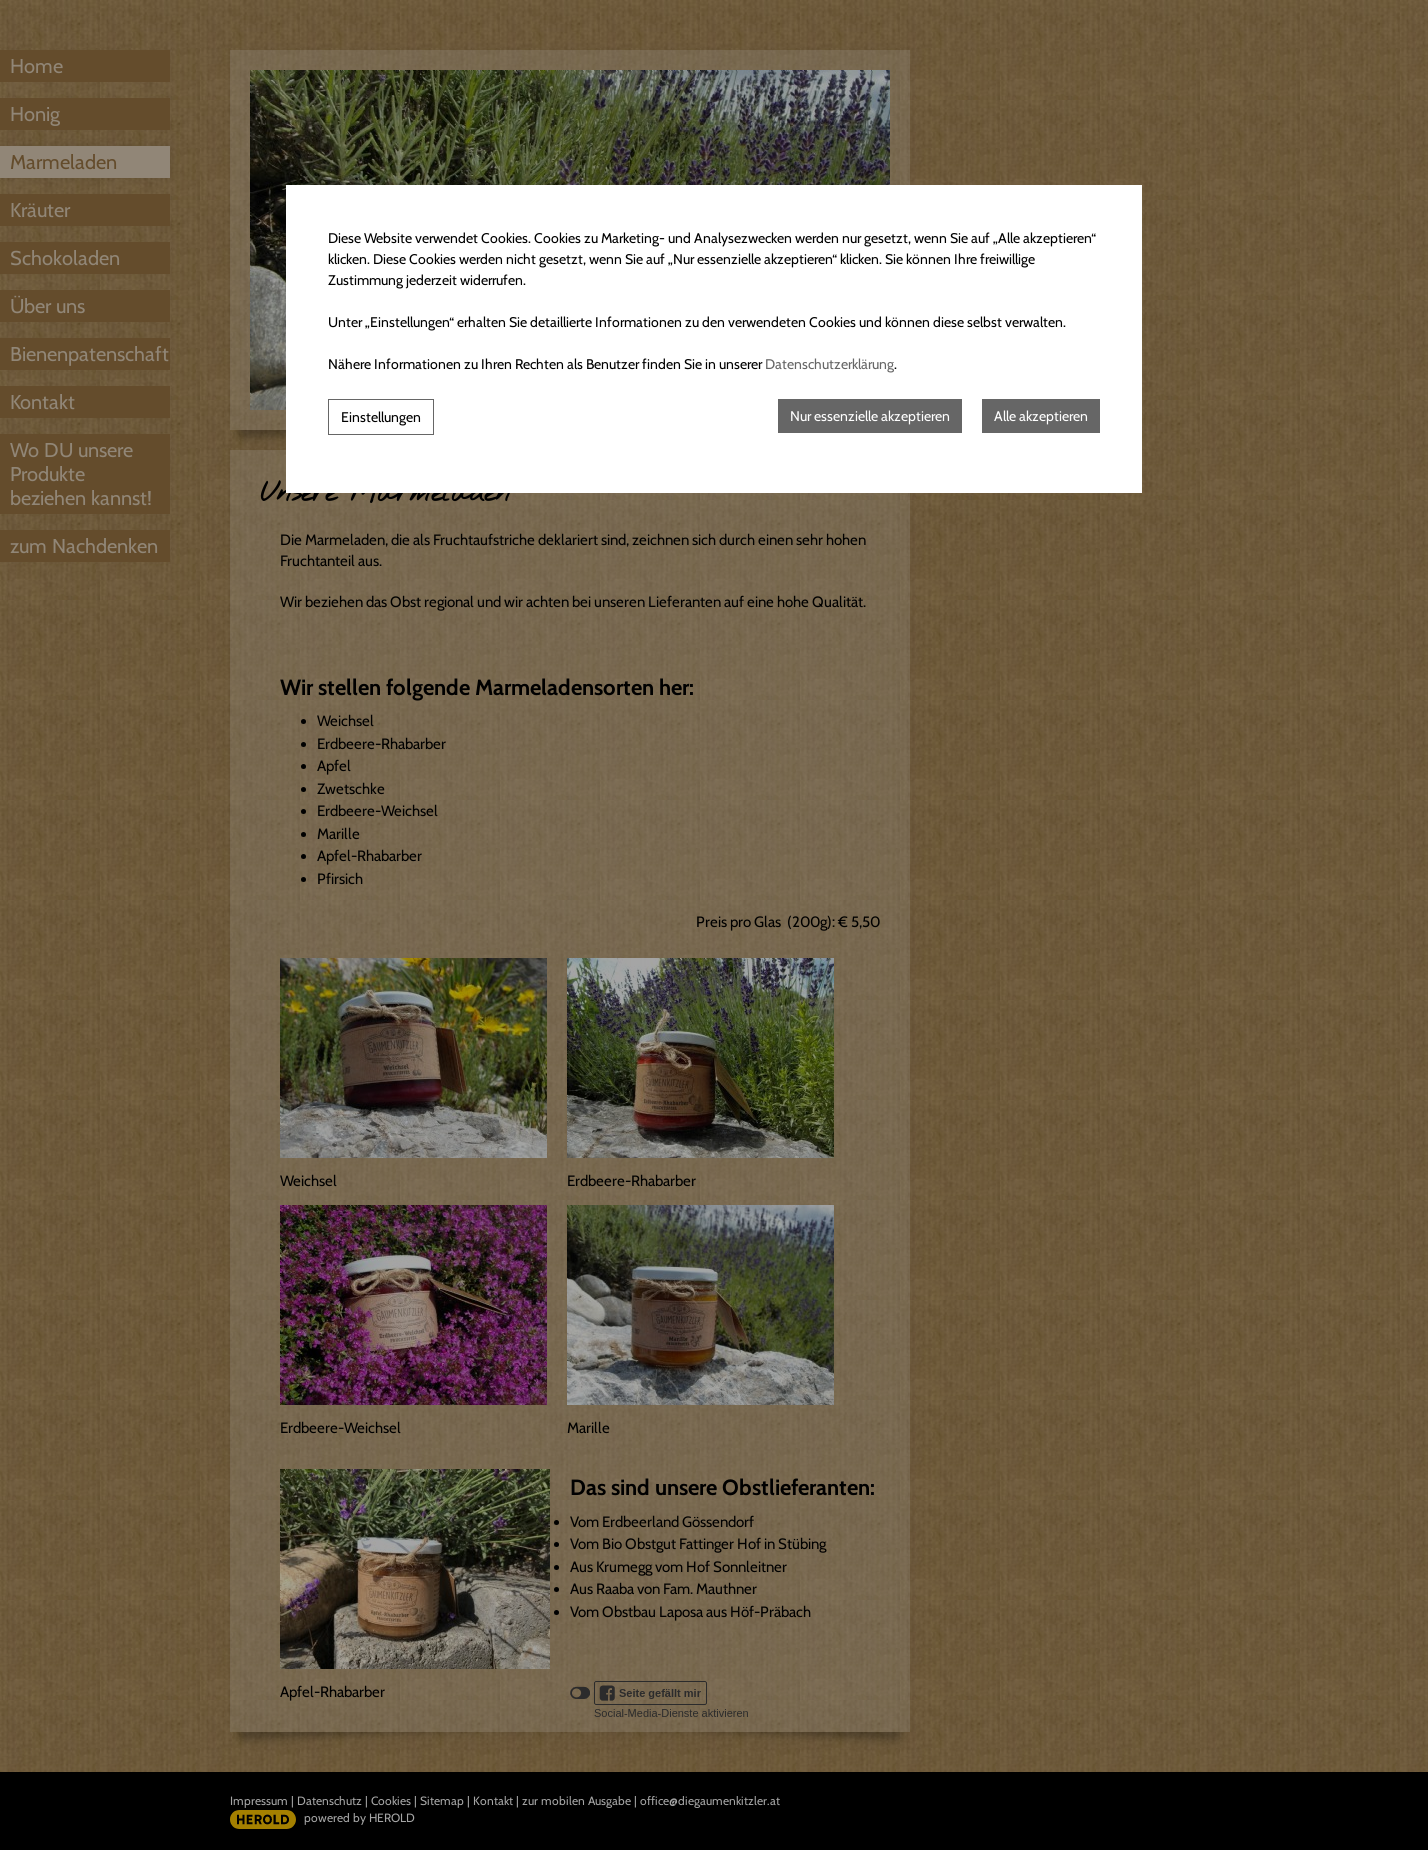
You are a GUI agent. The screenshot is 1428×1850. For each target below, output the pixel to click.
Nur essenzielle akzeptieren (870, 416)
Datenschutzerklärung (829, 364)
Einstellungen (381, 417)
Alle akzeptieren (1041, 416)
